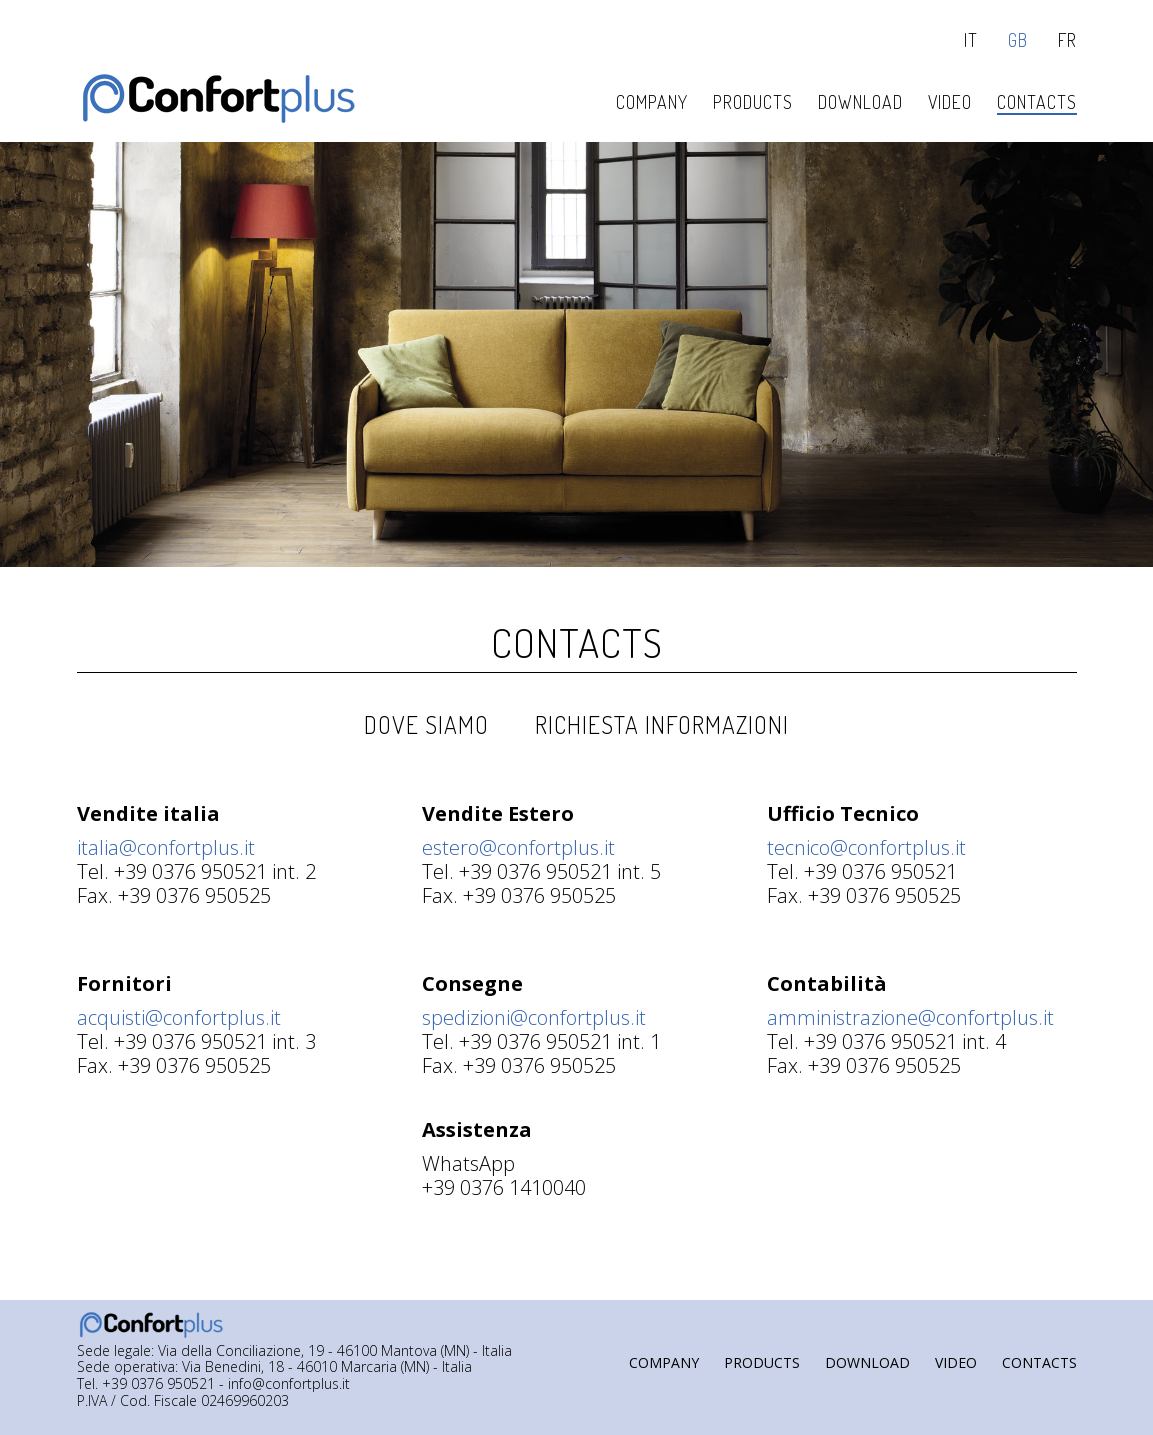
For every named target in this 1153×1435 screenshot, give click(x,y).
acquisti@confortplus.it (179, 1017)
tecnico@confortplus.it (866, 847)
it (971, 40)
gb (1018, 40)
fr (1067, 40)
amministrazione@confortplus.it (910, 1017)
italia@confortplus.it (166, 847)
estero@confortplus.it (518, 847)
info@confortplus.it (289, 1384)
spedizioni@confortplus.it (534, 1017)
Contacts (577, 642)
